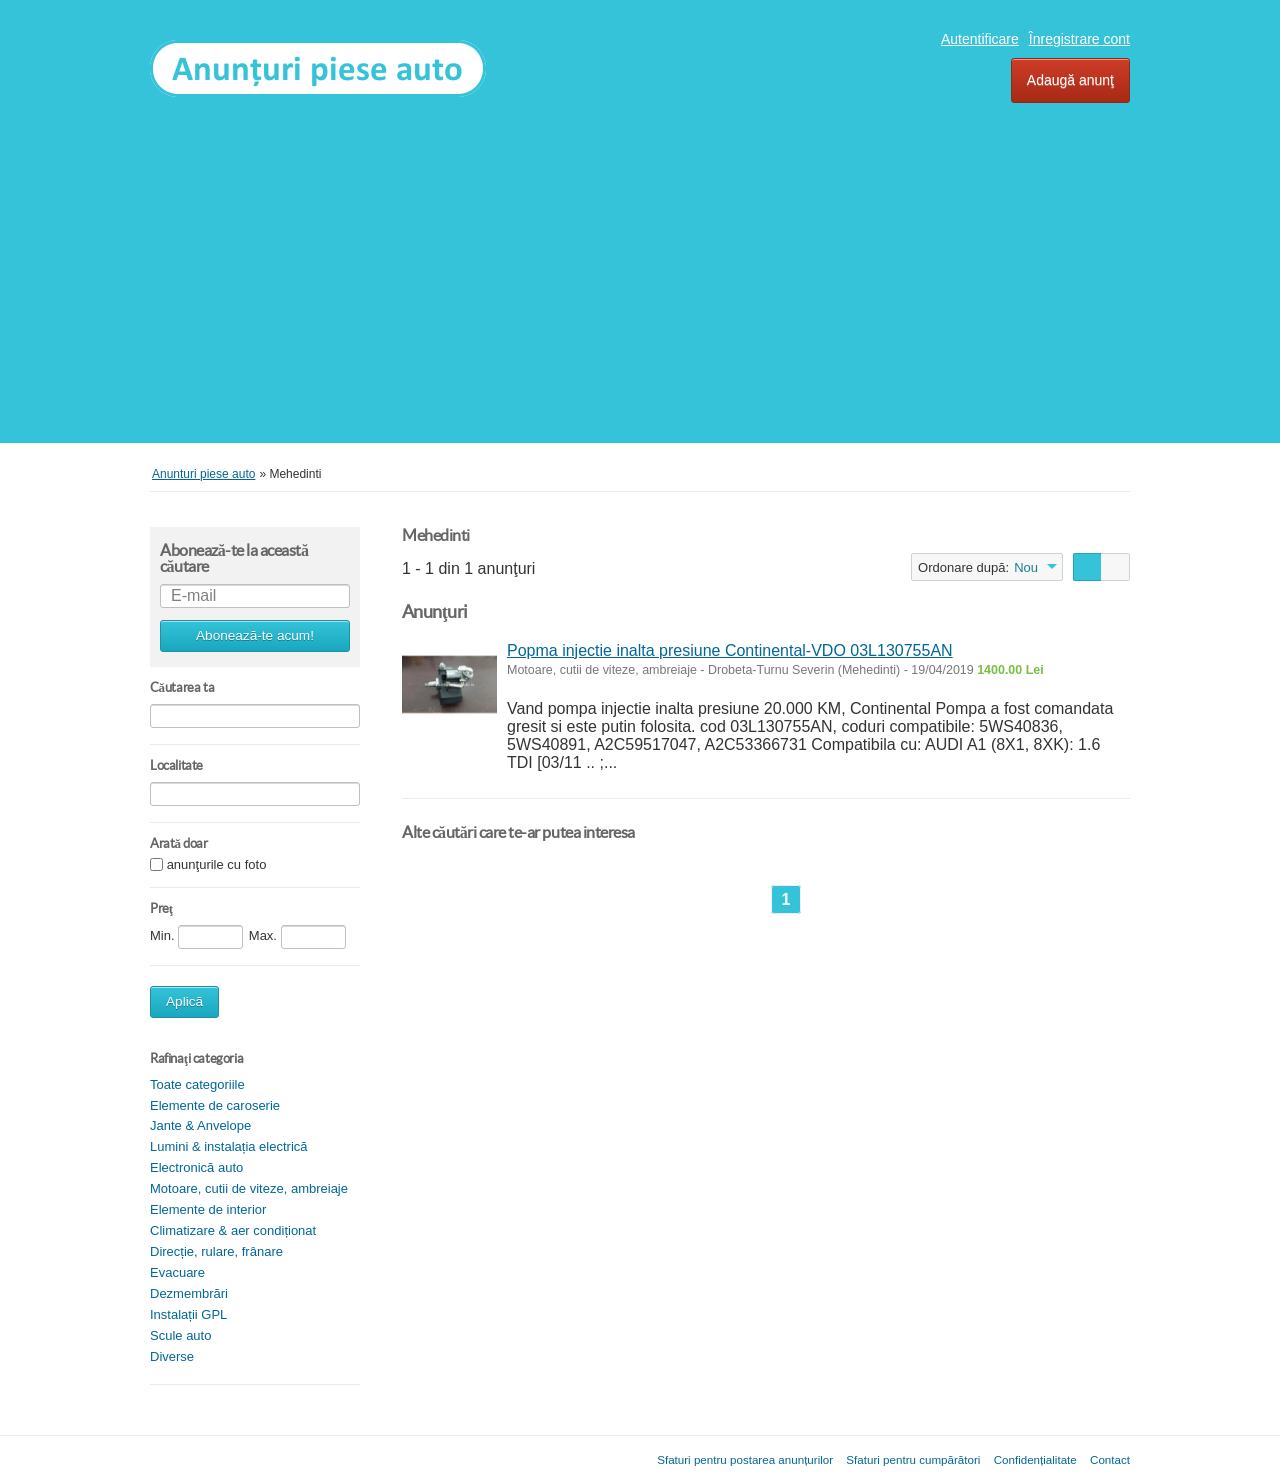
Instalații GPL (188, 1314)
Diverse (172, 1356)
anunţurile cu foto (217, 864)
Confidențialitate (1035, 1459)
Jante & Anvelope (200, 1125)
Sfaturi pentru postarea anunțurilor (745, 1459)
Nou (1026, 567)
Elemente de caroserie (215, 1105)
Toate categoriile (197, 1084)
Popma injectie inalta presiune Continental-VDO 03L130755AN (730, 650)
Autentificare (980, 39)
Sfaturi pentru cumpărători (913, 1459)
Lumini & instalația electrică (229, 1146)
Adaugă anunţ (1070, 80)
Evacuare (177, 1272)
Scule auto (180, 1335)
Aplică (184, 1001)
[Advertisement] (640, 268)
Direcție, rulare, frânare (216, 1251)
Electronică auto (196, 1167)
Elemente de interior (208, 1209)
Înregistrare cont (1079, 39)
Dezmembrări (189, 1293)
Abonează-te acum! (255, 635)
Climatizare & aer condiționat (233, 1230)
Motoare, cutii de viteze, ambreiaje (249, 1188)
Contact (1110, 1459)
